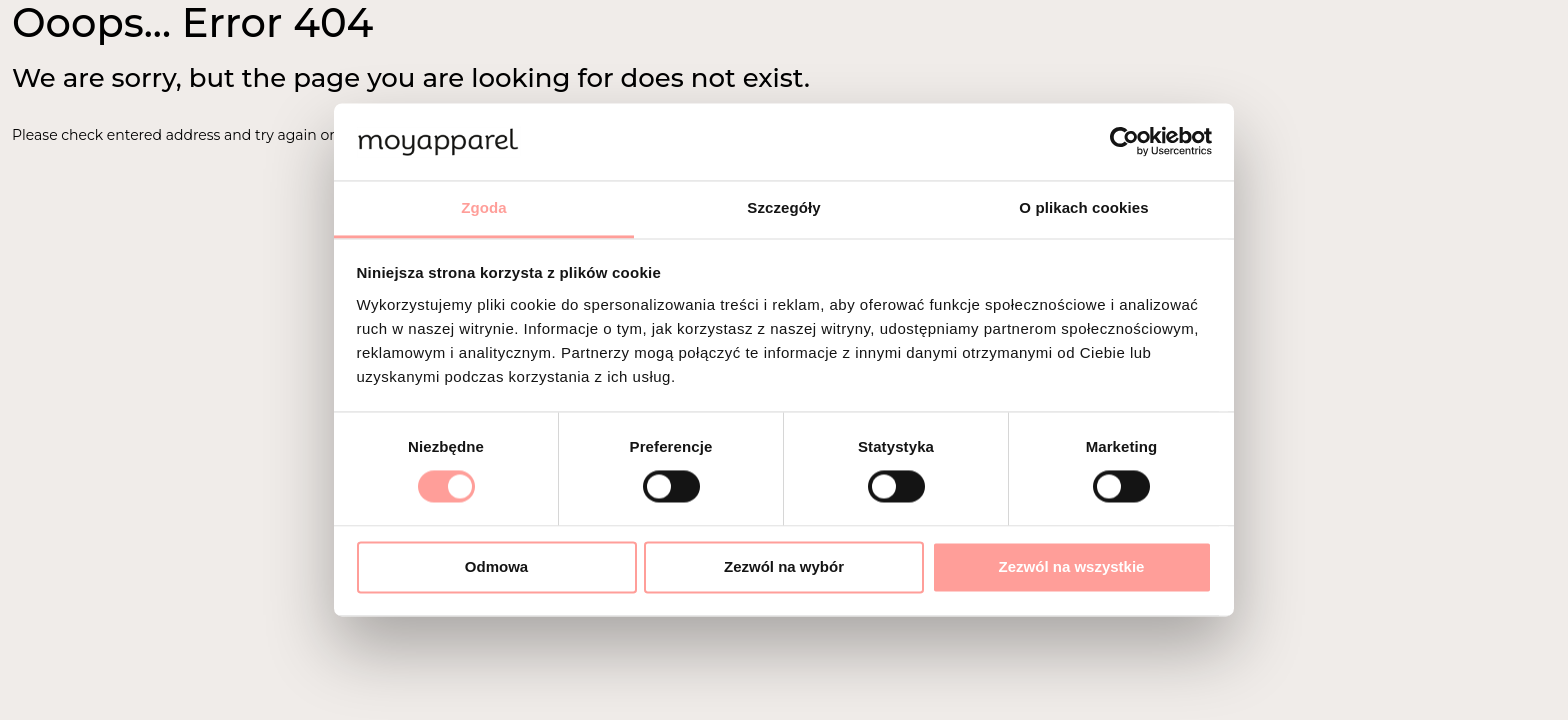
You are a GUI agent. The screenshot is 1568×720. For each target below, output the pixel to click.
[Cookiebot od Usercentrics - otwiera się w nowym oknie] (1124, 142)
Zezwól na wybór (784, 566)
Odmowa (496, 566)
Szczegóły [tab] (783, 207)
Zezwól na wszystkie (1072, 566)
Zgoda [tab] (484, 207)
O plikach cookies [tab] (1083, 207)
